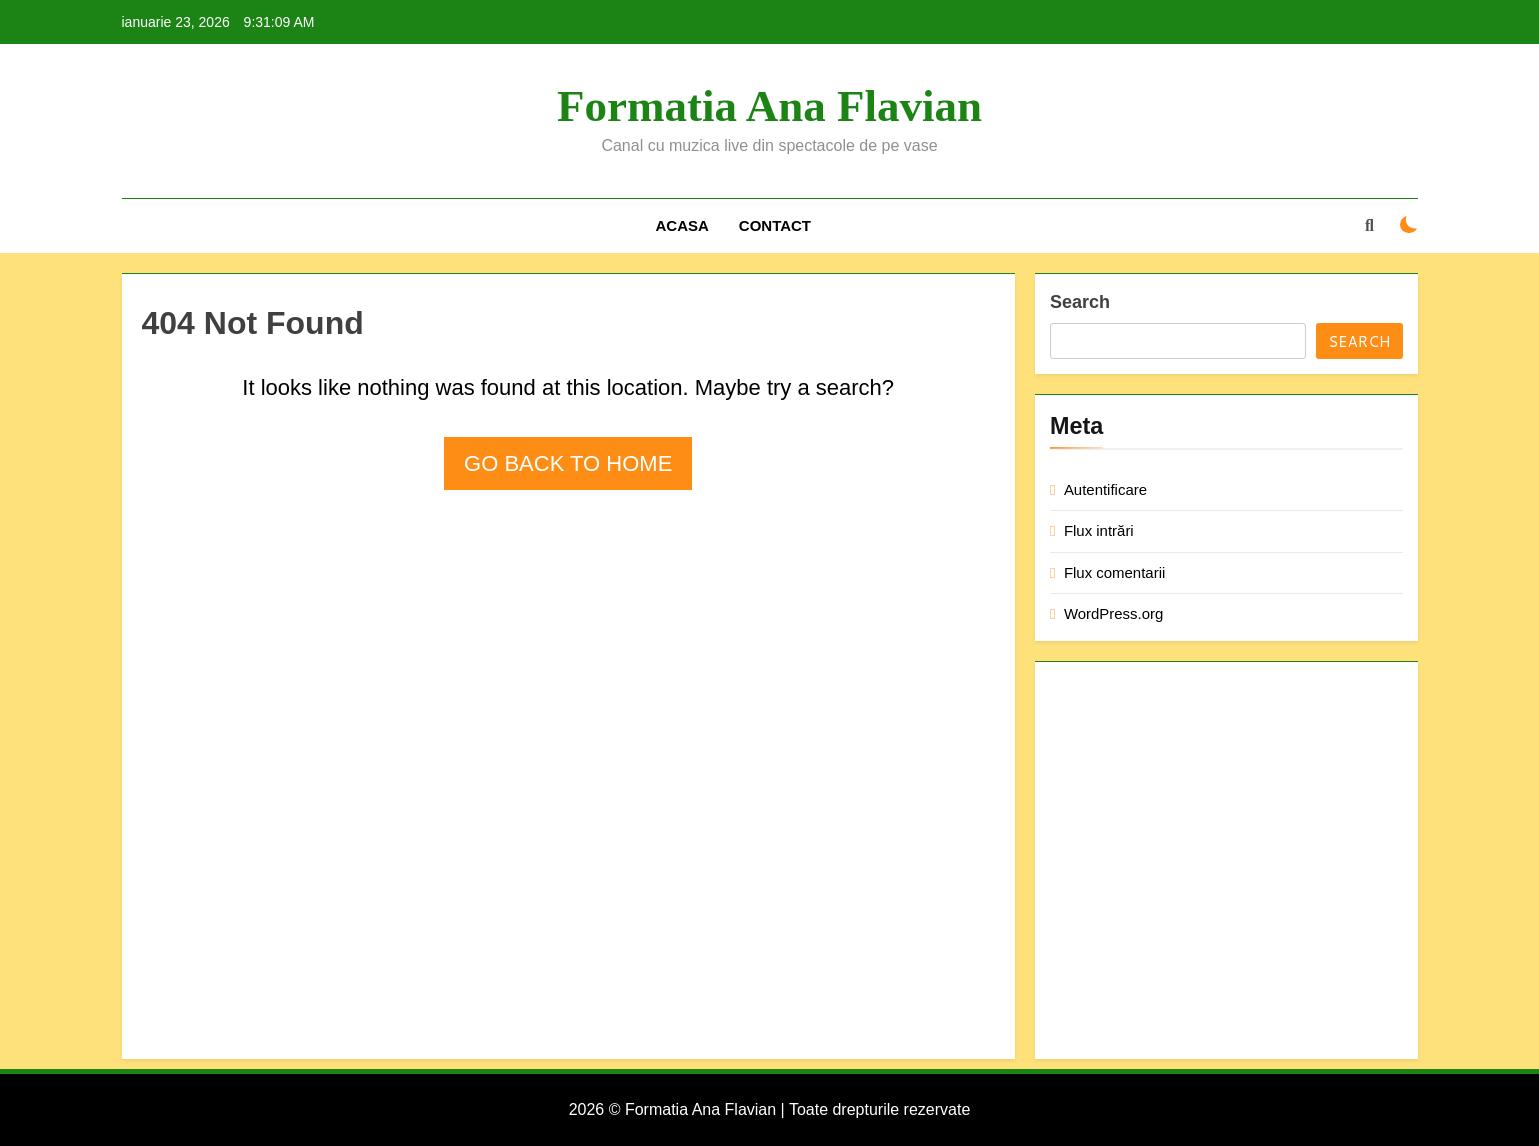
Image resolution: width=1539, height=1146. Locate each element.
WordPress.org (1113, 613)
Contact (775, 225)
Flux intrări (1099, 530)
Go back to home (568, 463)
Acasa (681, 225)
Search (1080, 302)
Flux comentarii (1114, 572)
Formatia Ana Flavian (769, 106)
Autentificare (1105, 489)
